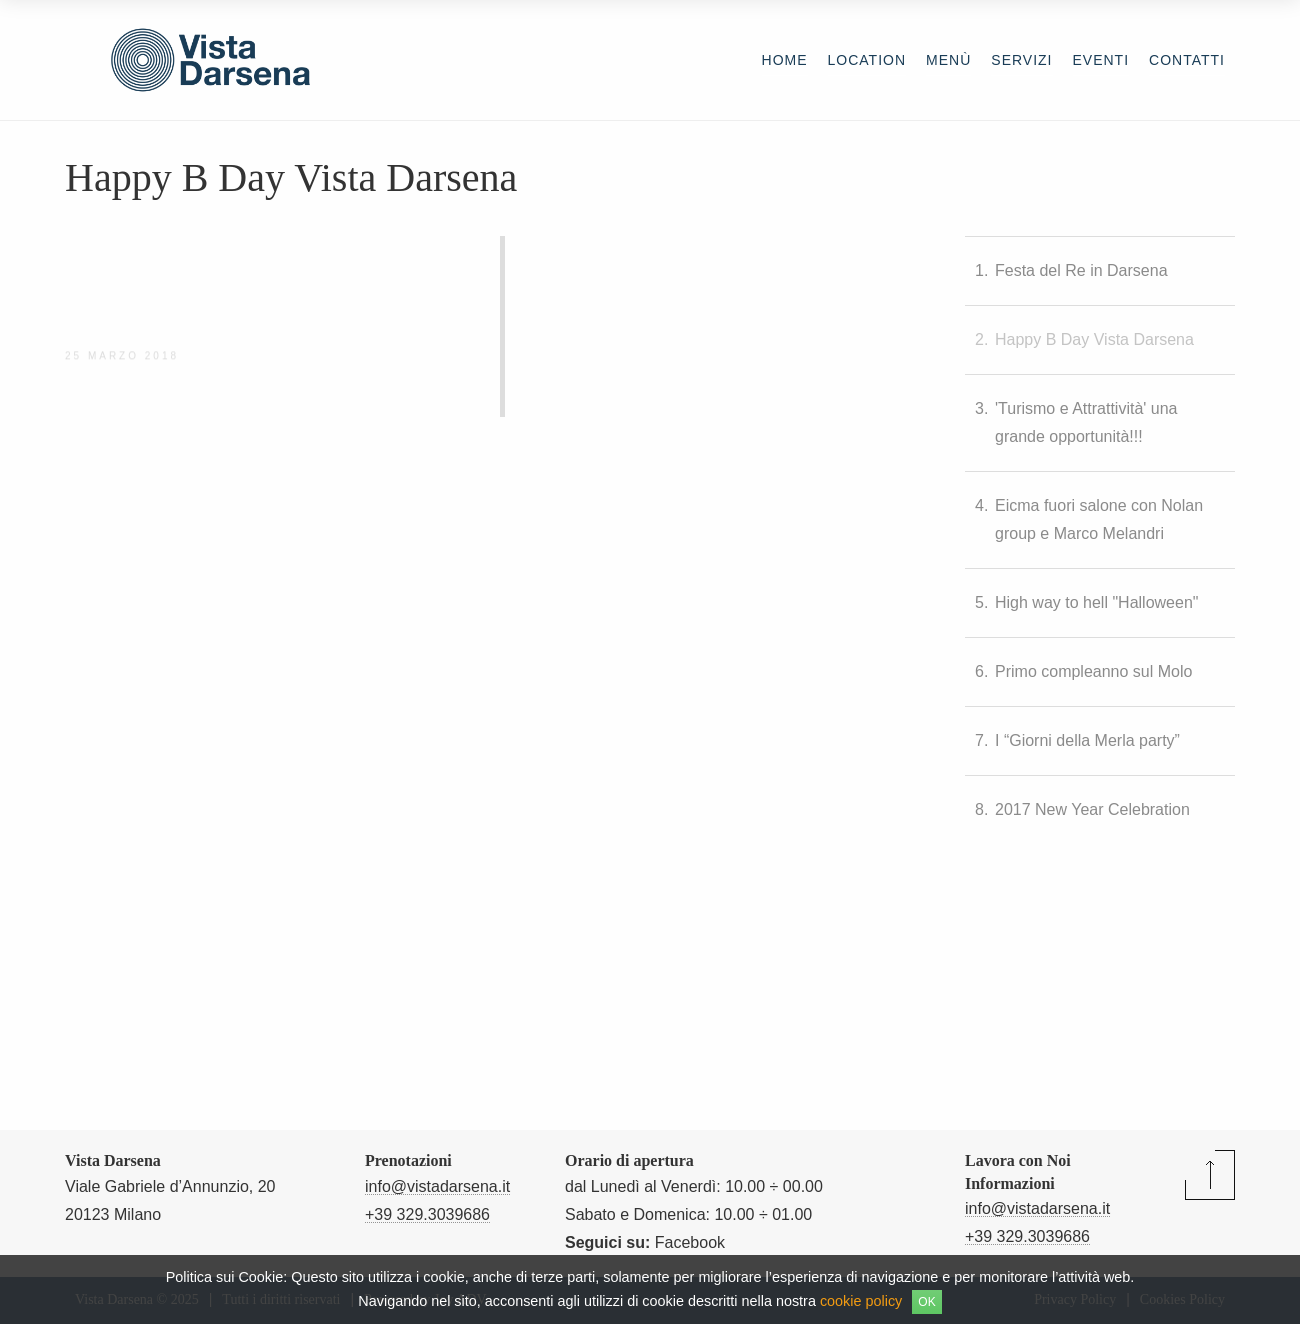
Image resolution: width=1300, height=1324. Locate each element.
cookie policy (861, 1301)
